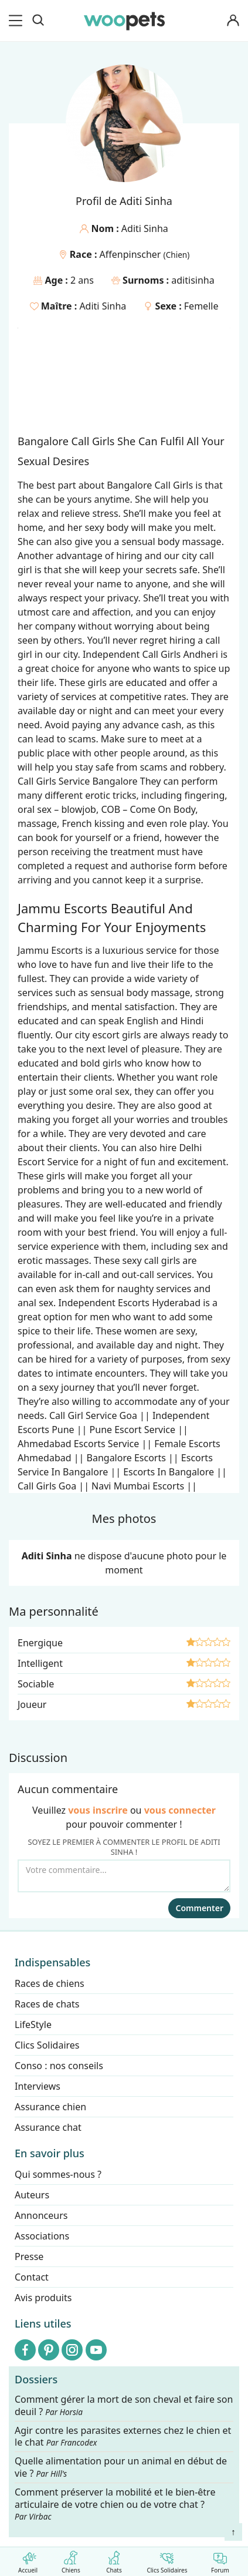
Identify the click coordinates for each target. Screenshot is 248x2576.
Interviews (37, 2086)
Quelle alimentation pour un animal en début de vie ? (121, 2468)
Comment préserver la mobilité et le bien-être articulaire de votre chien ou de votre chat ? (115, 2504)
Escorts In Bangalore (168, 1471)
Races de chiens (49, 1983)
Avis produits (43, 2297)
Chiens (70, 2560)
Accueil (28, 2560)
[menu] (17, 20)
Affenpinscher (132, 254)
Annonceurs (41, 2215)
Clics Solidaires (167, 2560)
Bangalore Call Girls (150, 485)
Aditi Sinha (102, 306)
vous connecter (180, 1810)
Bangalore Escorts (126, 1457)
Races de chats (47, 2003)
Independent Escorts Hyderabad (129, 1302)
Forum (220, 2560)
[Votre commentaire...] (124, 1875)
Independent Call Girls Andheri (150, 654)
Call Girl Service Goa (93, 1415)
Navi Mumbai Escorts (137, 1485)
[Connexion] (232, 21)
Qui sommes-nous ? (58, 2174)
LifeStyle (33, 2024)
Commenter (199, 1907)
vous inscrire (98, 1810)
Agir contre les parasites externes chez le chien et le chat (123, 2436)
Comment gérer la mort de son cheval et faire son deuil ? (124, 2405)
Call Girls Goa (47, 1485)
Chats (114, 2560)
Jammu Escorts (50, 950)
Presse (29, 2256)
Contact (32, 2277)
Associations (42, 2235)
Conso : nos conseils (59, 2065)
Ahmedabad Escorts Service (78, 1443)
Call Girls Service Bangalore (78, 781)
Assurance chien (50, 2106)
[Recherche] (38, 20)
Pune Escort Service (132, 1429)
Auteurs (32, 2194)
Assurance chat (48, 2127)
